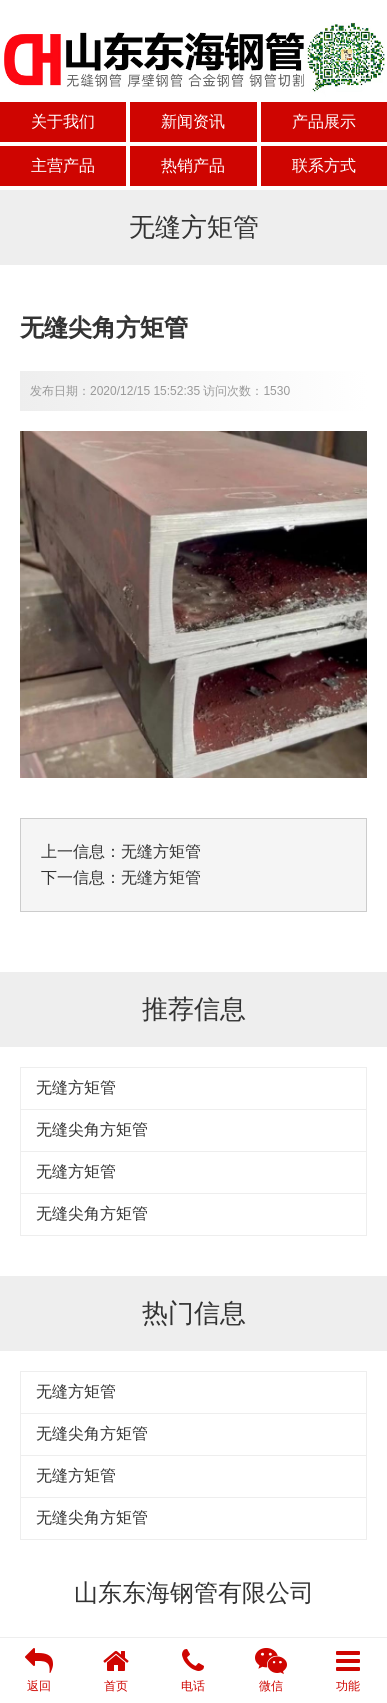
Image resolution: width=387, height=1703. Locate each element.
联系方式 (324, 165)
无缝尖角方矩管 (92, 1129)
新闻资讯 (193, 121)
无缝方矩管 (161, 851)
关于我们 (63, 121)
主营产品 (63, 165)
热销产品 (193, 165)
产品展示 (324, 121)
